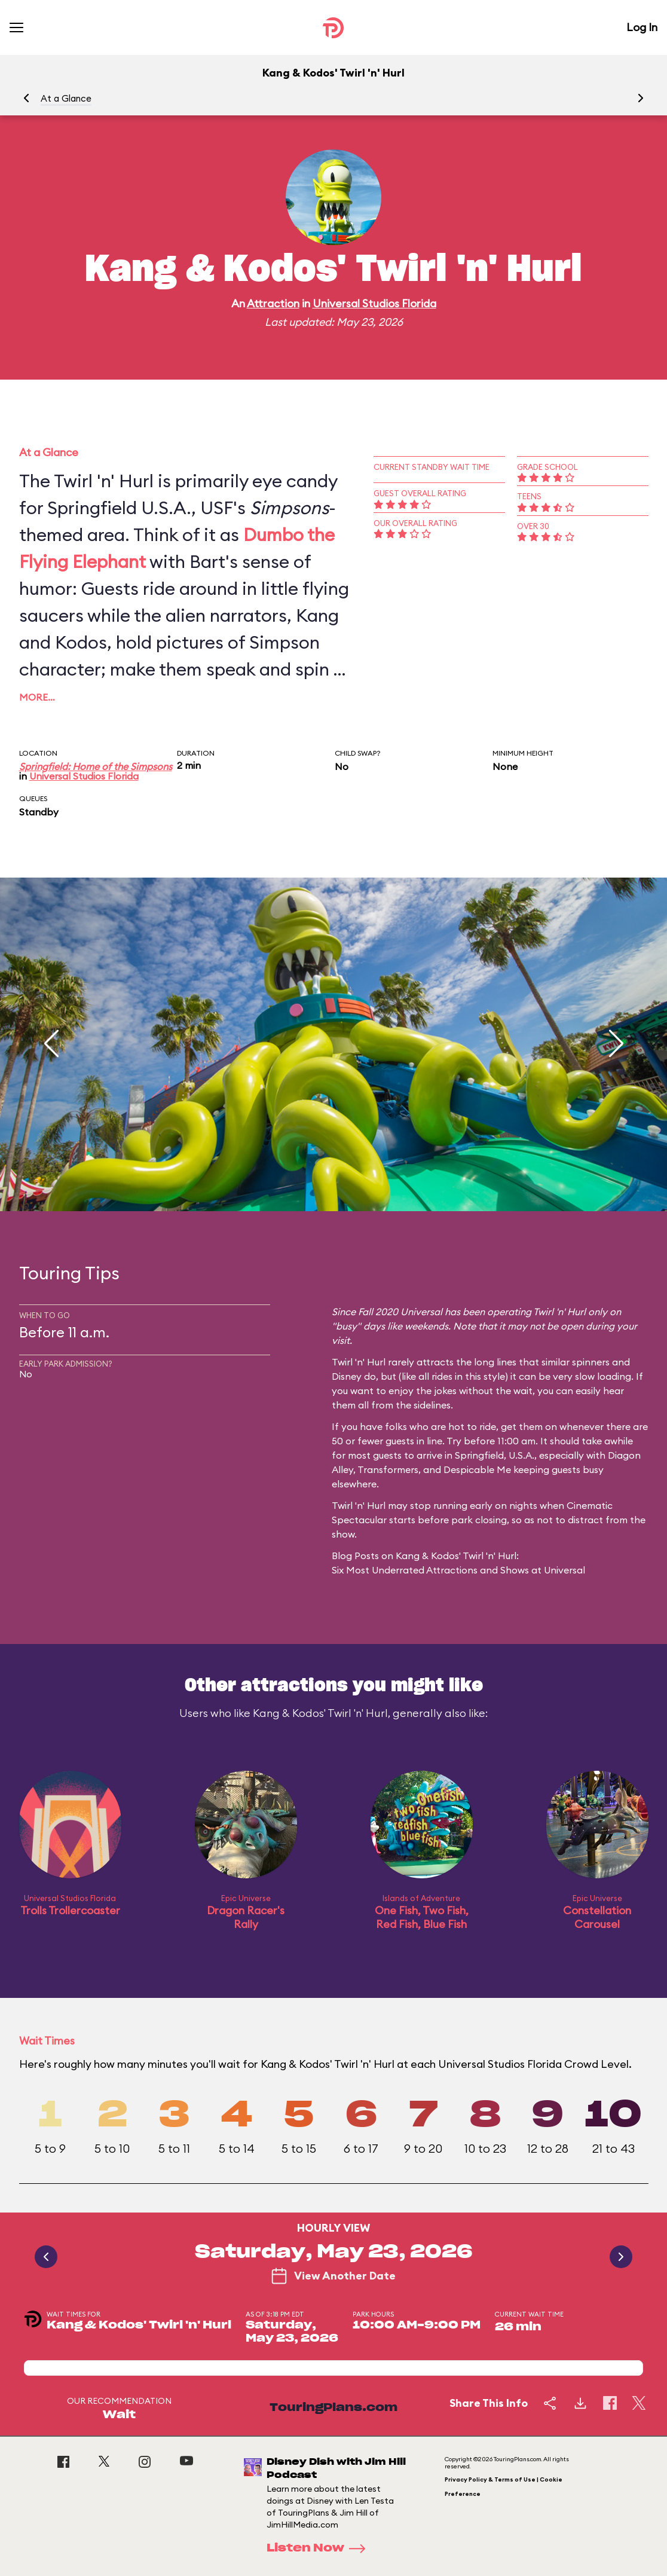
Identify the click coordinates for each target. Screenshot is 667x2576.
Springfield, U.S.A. (494, 1455)
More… (37, 697)
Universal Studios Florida (374, 303)
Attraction (273, 303)
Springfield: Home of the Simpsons (95, 766)
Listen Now (320, 2548)
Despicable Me (477, 1469)
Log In (641, 27)
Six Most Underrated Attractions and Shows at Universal (458, 1570)
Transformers (387, 1469)
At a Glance (66, 98)
